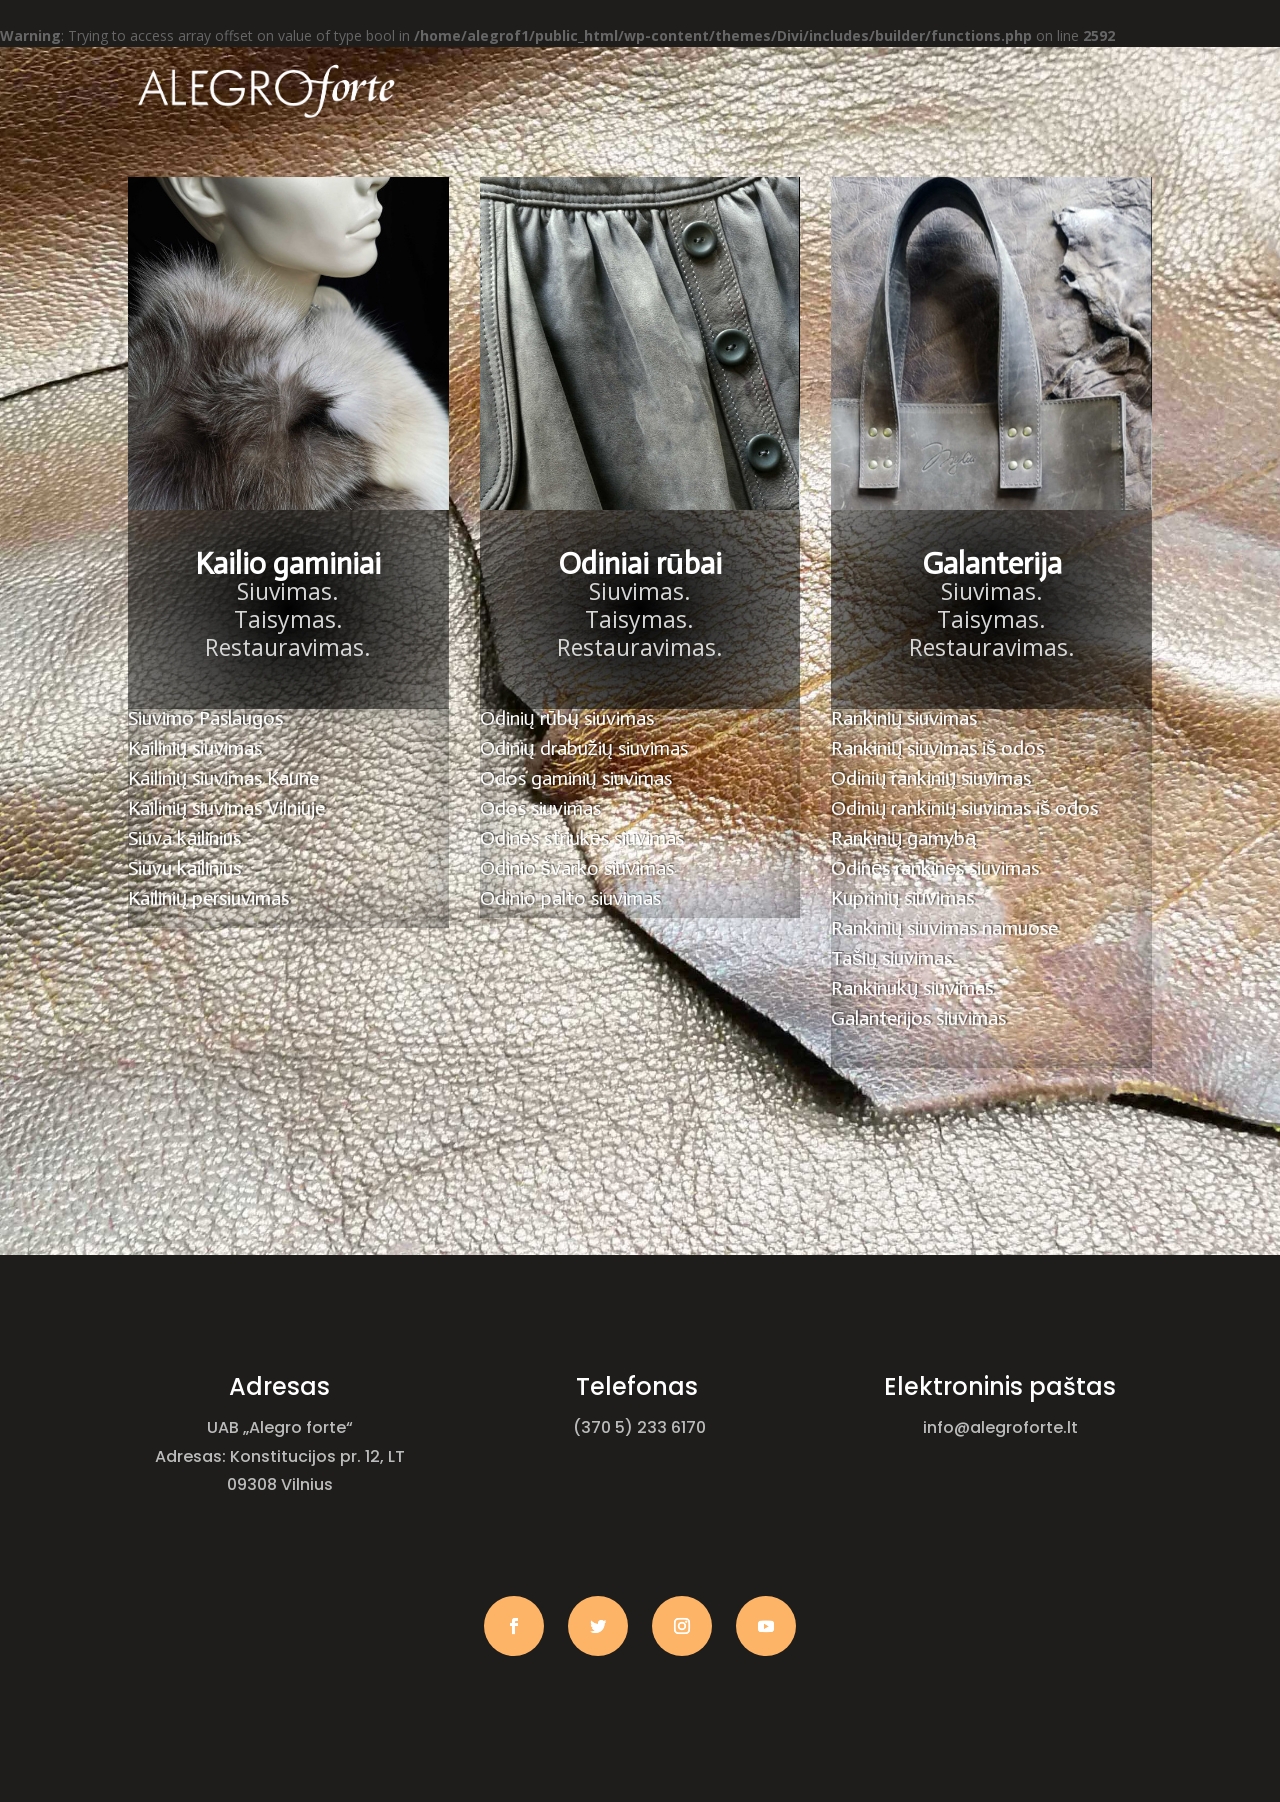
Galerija (766, 162)
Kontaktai (891, 162)
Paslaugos (641, 162)
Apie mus (515, 162)
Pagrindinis (398, 162)
